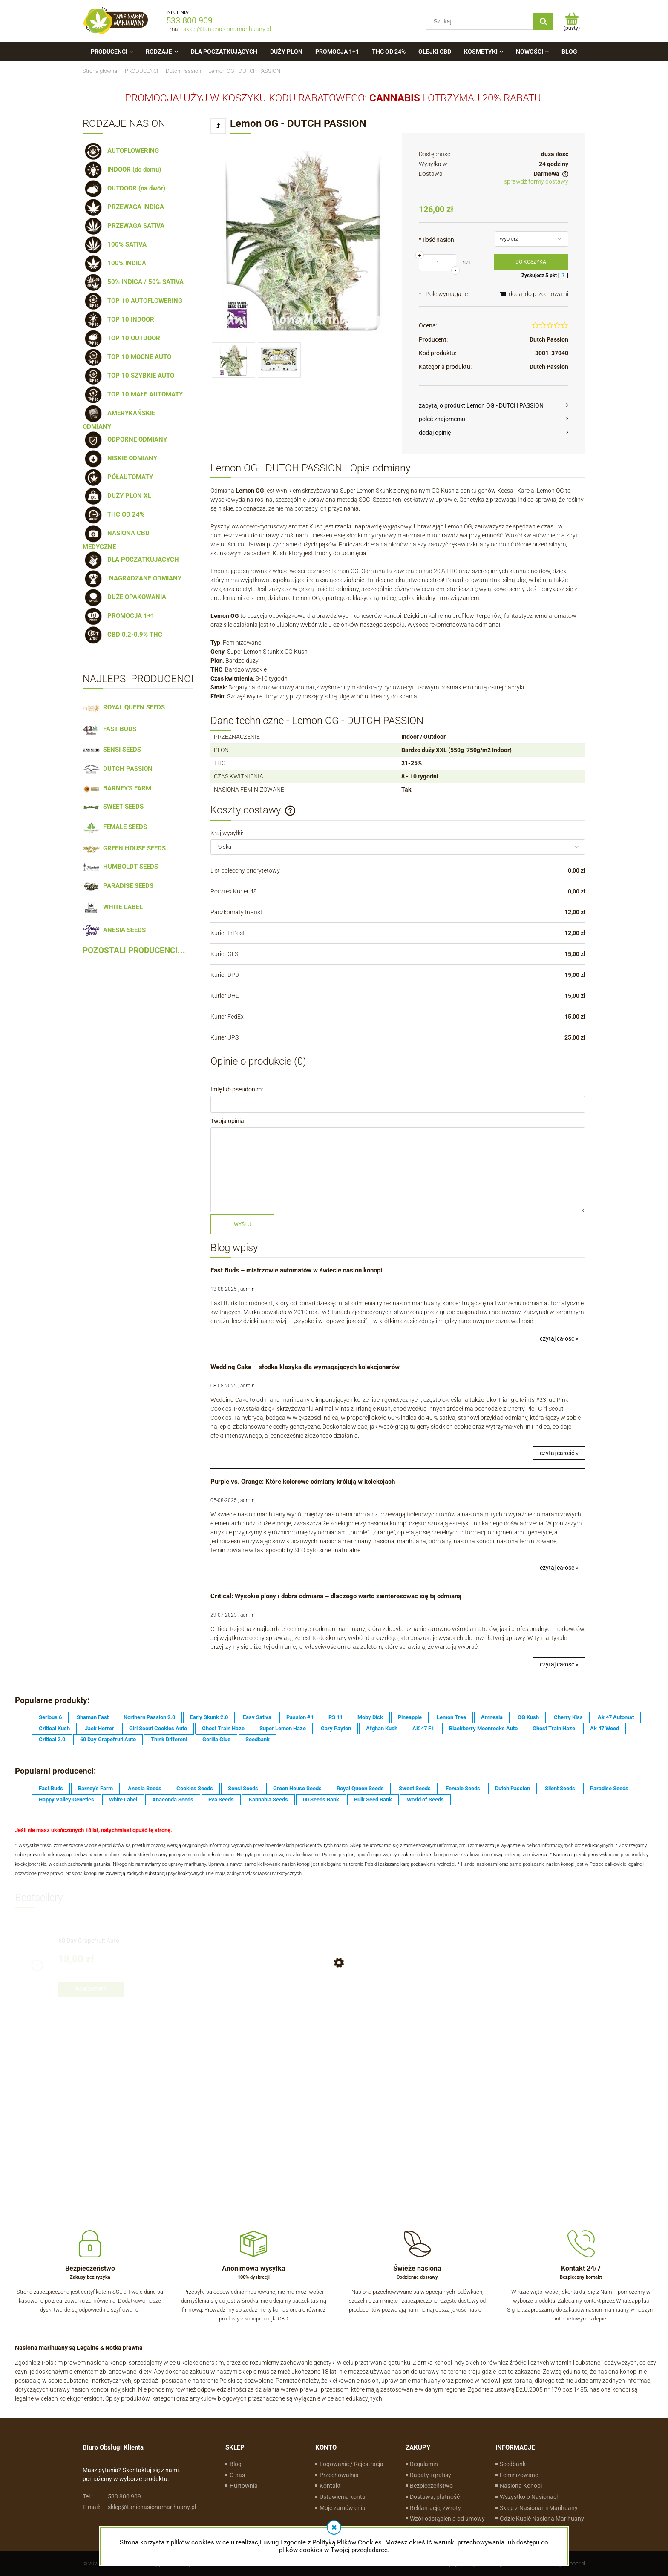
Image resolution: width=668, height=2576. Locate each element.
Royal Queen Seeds (360, 1788)
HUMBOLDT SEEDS (120, 866)
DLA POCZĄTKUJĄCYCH (131, 559)
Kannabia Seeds (268, 1799)
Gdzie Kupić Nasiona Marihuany (542, 2518)
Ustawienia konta (343, 2496)
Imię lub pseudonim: (236, 1089)
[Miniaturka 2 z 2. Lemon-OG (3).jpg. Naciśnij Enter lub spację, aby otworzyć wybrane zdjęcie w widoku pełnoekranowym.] (279, 360)
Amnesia (492, 1717)
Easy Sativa (257, 1717)
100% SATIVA (115, 244)
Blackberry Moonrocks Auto (483, 1728)
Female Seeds (463, 1788)
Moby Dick (370, 1717)
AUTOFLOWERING (121, 151)
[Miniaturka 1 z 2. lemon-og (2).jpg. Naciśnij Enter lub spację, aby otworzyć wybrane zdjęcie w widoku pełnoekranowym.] (233, 360)
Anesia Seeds (144, 1788)
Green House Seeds (297, 1788)
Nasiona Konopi (521, 2485)
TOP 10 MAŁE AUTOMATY (133, 394)
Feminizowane (519, 2475)
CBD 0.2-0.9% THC (122, 634)
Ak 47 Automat (616, 1717)
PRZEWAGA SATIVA (123, 226)
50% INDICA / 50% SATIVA (133, 282)
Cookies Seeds (194, 1788)
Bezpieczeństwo (431, 2485)
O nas (237, 2475)
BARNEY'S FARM (117, 788)
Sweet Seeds (415, 1788)
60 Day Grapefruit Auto (108, 1739)
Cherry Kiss (568, 1717)
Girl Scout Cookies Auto (158, 1728)
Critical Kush (54, 1728)
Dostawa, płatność (435, 2496)
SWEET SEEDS (113, 806)
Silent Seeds (560, 1788)
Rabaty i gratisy (430, 2475)
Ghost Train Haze (223, 1728)
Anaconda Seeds (172, 1799)
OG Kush (528, 1717)
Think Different (169, 1739)
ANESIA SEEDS (114, 930)
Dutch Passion (549, 339)
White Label (123, 1799)
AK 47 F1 (423, 1728)
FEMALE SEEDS (115, 827)
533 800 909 (189, 20)
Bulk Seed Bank (373, 1799)
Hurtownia (244, 2485)
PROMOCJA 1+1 (119, 616)
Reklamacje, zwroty (435, 2507)
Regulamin (424, 2464)
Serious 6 (50, 1717)
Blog (236, 2464)
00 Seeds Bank (321, 1799)
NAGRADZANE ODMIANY (132, 578)
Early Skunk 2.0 (209, 1717)
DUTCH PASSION (118, 769)
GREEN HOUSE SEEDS (124, 848)
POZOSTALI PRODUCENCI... (134, 950)
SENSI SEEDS (112, 749)
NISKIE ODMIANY (120, 458)
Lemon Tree (451, 1717)
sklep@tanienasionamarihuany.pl (227, 29)
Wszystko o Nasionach (530, 2496)
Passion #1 (300, 1717)
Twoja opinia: (227, 1120)
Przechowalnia (339, 2475)
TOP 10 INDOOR (118, 319)
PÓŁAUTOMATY (118, 477)
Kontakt (330, 2485)
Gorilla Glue (216, 1739)
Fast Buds (51, 1788)
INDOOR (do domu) (122, 169)
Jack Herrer (99, 1728)
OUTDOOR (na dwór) (124, 188)
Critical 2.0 (52, 1739)
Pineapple (410, 1717)
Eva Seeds (221, 1799)
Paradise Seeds (609, 1788)
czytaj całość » (559, 1338)
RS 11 (335, 1717)
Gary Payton (336, 1728)
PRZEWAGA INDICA (123, 207)
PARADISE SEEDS (118, 886)
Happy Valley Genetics (66, 1799)
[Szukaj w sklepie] (481, 21)
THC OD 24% (113, 514)
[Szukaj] (543, 21)
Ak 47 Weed (604, 1728)
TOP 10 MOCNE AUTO (127, 357)
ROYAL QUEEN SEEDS (124, 707)
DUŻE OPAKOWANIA (124, 597)
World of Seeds (425, 1799)
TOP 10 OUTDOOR (121, 338)
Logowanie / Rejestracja (351, 2464)
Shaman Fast (93, 1717)
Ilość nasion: (437, 239)
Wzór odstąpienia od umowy (447, 2518)
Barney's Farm (95, 1788)
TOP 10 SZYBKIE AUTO (128, 375)
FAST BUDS (109, 729)
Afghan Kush (381, 1728)
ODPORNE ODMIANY (125, 439)
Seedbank (257, 1739)
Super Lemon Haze (282, 1728)
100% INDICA (114, 263)
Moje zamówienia (343, 2507)
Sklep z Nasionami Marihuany (539, 2507)
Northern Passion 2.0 (149, 1717)
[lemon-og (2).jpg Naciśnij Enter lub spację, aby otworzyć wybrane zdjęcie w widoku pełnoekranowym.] (302, 241)
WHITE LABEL (113, 907)
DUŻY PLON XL (117, 496)
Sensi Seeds (243, 1788)
